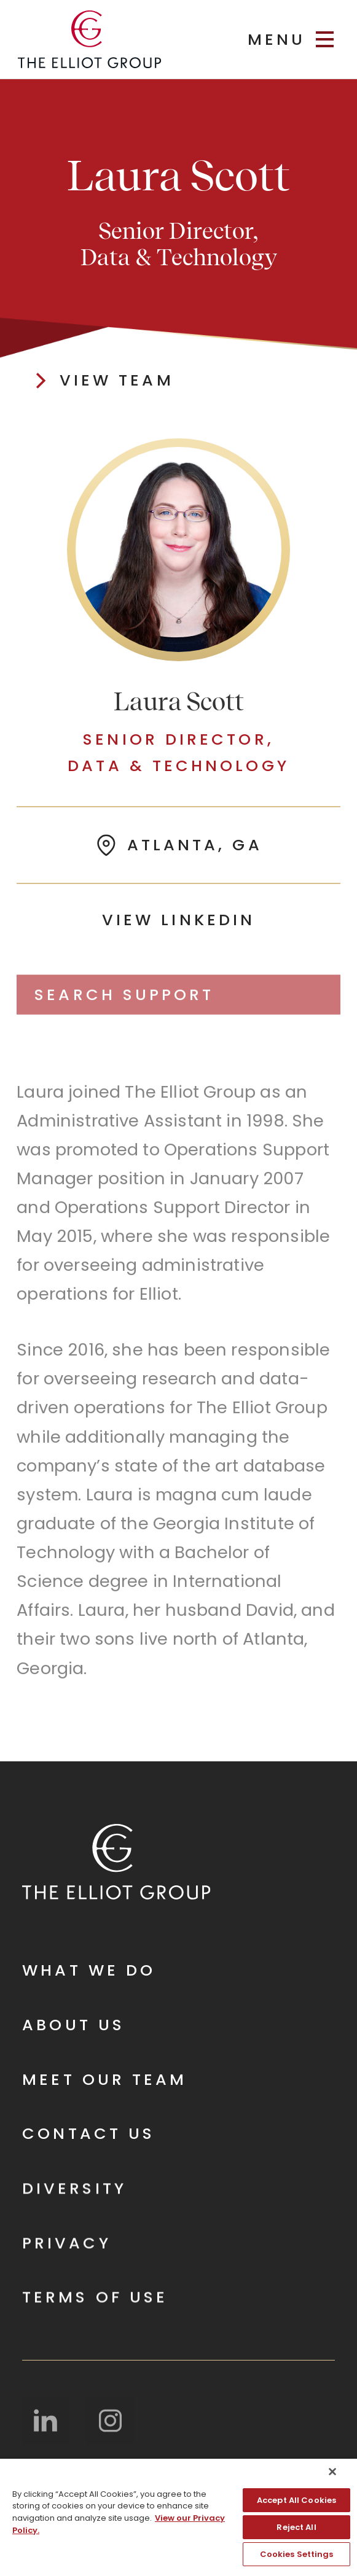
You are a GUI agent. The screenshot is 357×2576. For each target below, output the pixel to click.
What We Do (88, 1970)
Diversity (74, 2189)
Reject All (296, 2527)
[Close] (332, 2471)
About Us (73, 2025)
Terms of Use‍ (95, 2298)
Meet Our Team (104, 2080)
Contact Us (88, 2134)
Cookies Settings (297, 2554)
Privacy (66, 2244)
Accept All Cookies (296, 2500)
